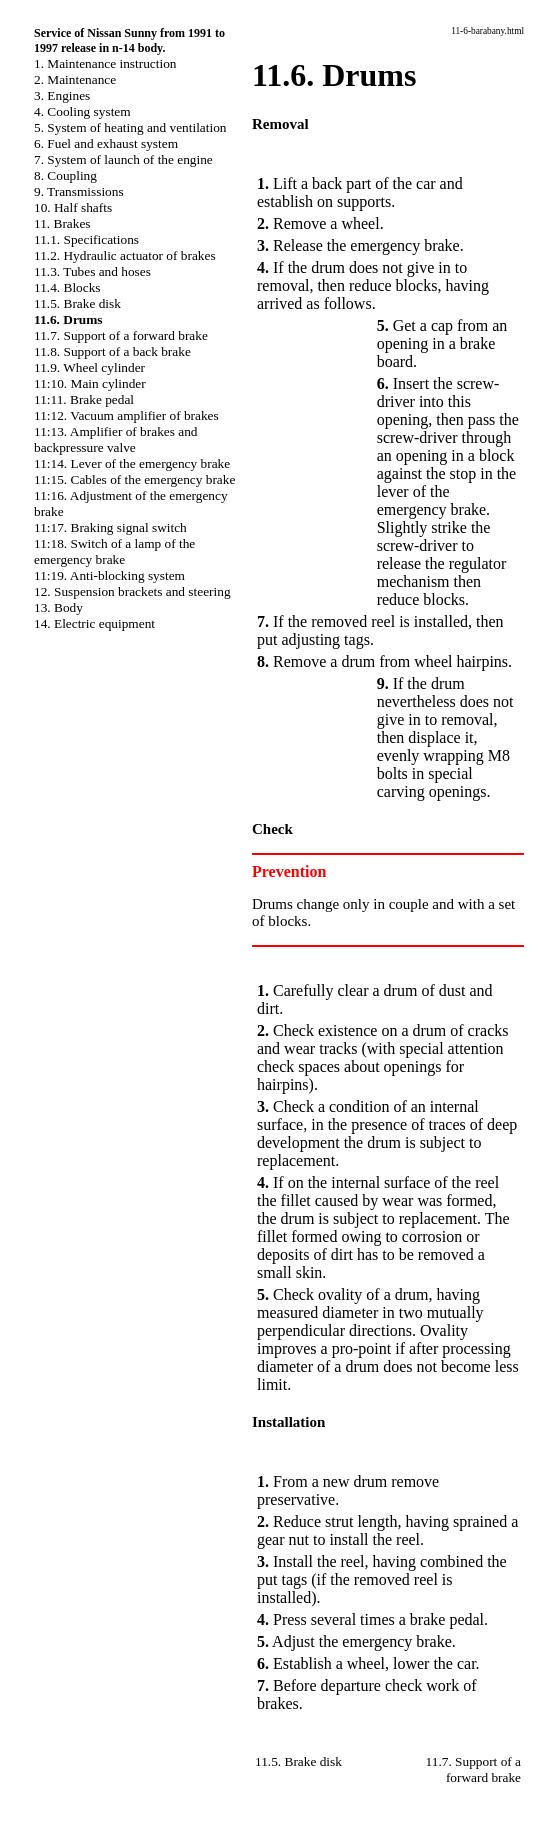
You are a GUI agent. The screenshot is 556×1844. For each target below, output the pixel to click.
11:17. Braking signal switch (110, 527)
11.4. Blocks (67, 287)
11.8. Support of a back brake (112, 351)
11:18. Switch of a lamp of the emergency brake (114, 551)
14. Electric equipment (94, 623)
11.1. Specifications (86, 239)
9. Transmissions (79, 191)
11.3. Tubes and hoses (92, 271)
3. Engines (62, 95)
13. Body (58, 607)
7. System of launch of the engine (123, 159)
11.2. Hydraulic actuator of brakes (125, 255)
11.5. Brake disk (77, 303)
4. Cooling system (82, 111)
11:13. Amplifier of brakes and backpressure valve (115, 439)
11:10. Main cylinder (90, 383)
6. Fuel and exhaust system (106, 143)
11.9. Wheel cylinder (89, 367)
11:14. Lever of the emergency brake (132, 463)
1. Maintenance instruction (105, 63)
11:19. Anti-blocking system (109, 575)
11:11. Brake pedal (84, 399)
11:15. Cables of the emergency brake (134, 479)
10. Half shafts (73, 207)
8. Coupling (65, 175)
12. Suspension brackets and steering (132, 591)
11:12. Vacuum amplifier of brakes (126, 415)
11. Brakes (62, 223)
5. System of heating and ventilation (130, 127)
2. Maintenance (75, 79)
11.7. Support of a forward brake (121, 335)
